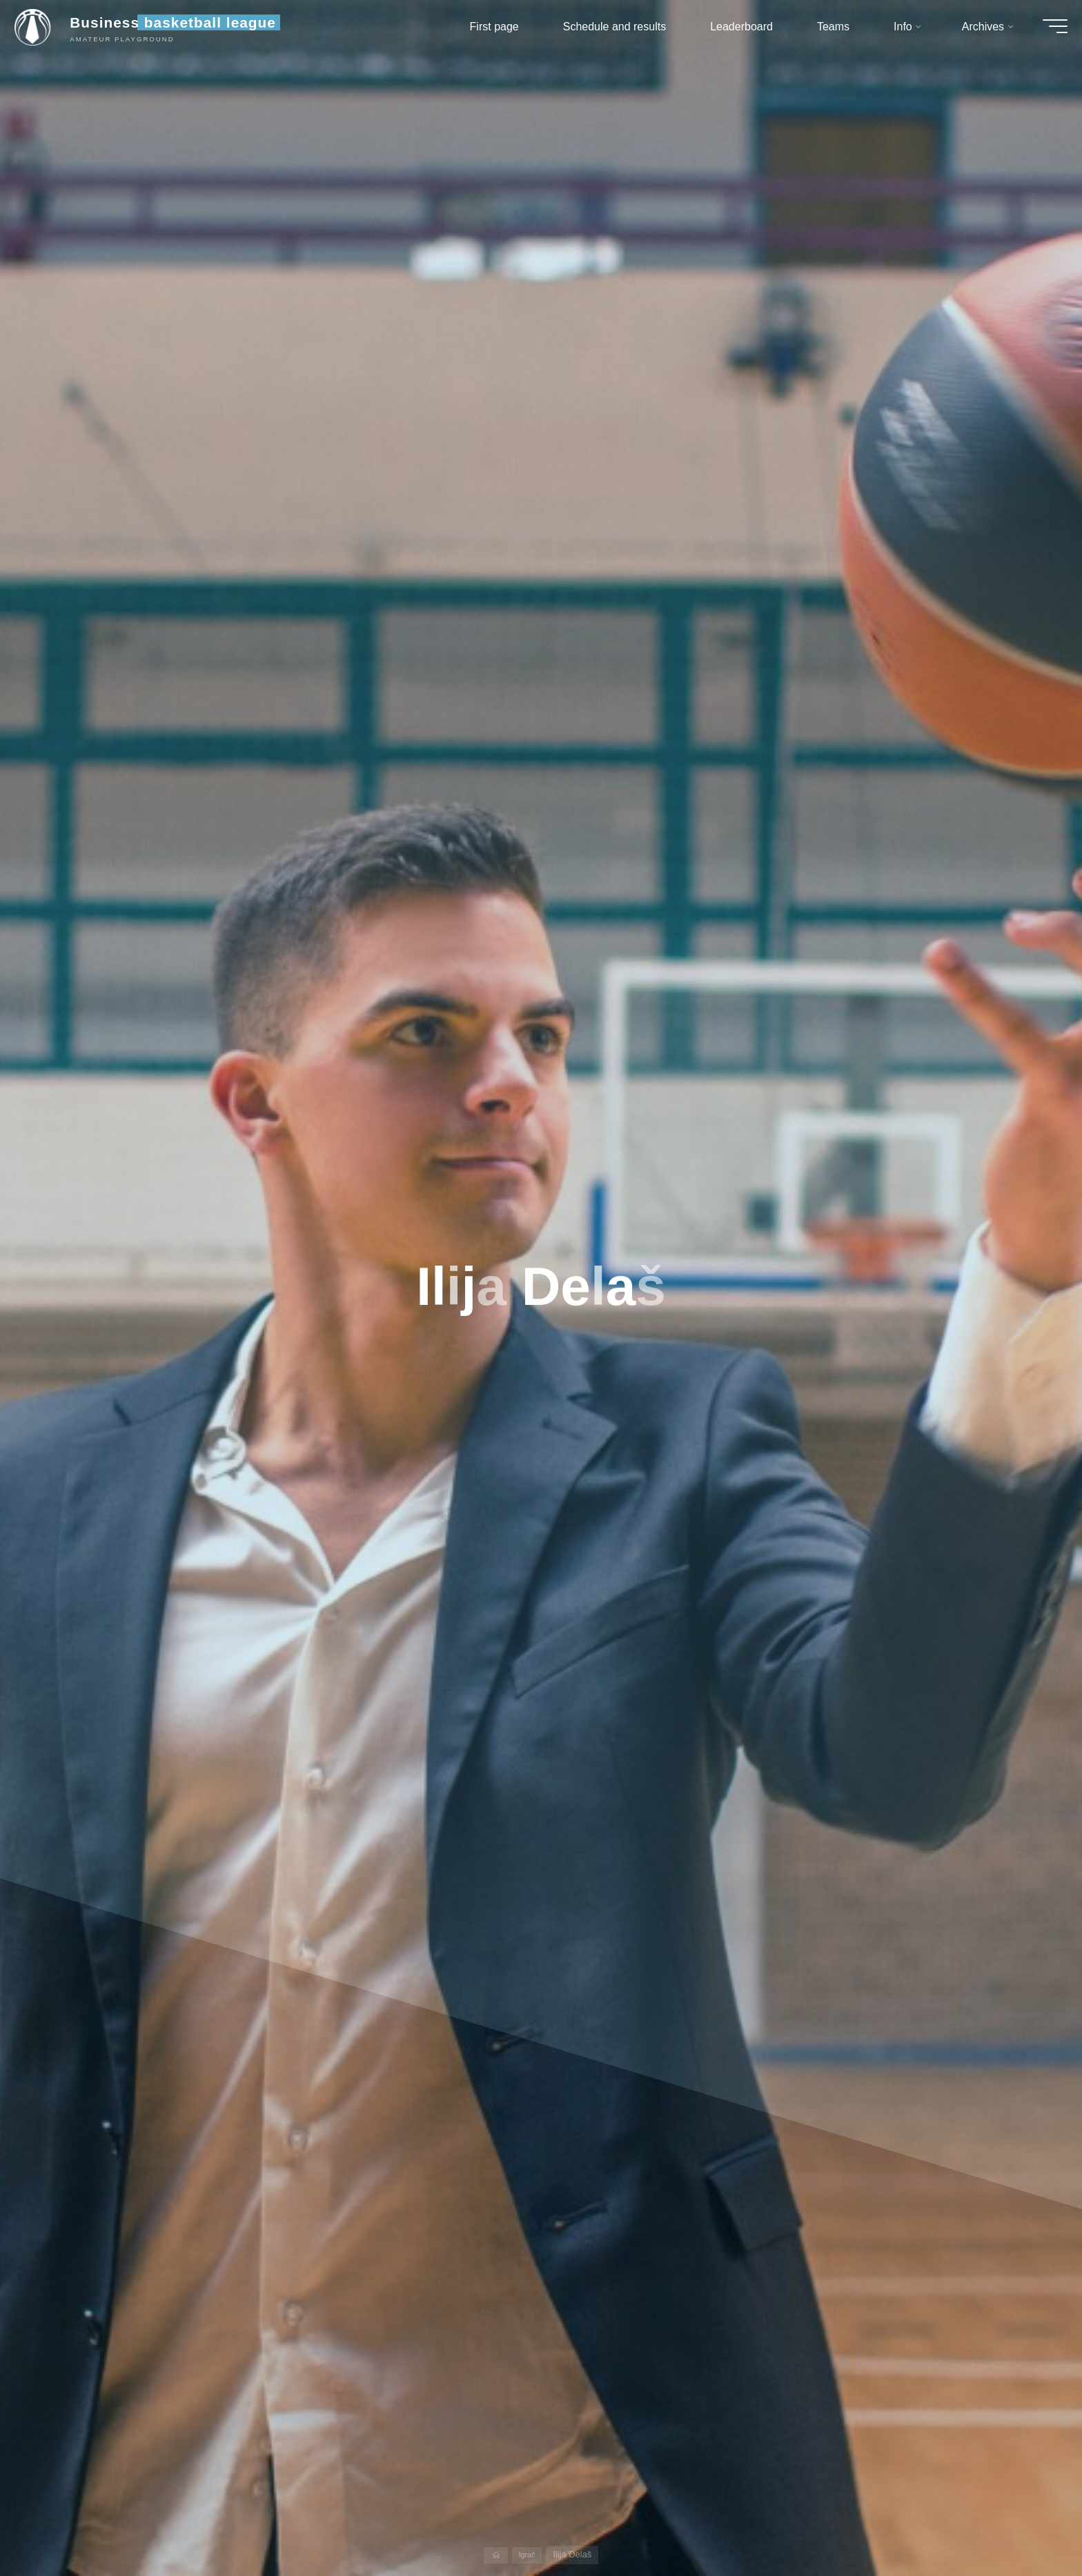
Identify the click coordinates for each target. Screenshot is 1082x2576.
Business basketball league (186, 29)
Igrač (528, 2554)
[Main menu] (1042, 33)
